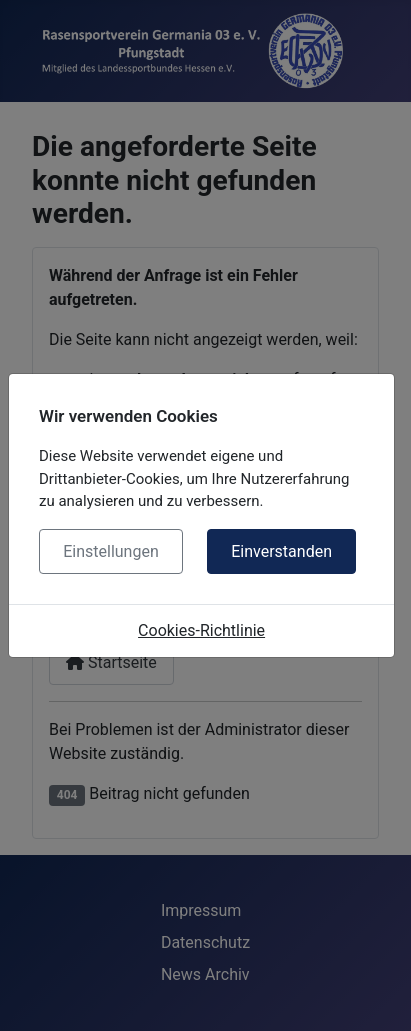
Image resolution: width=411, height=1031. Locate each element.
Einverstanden (281, 551)
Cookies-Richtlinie (201, 630)
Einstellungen (111, 551)
